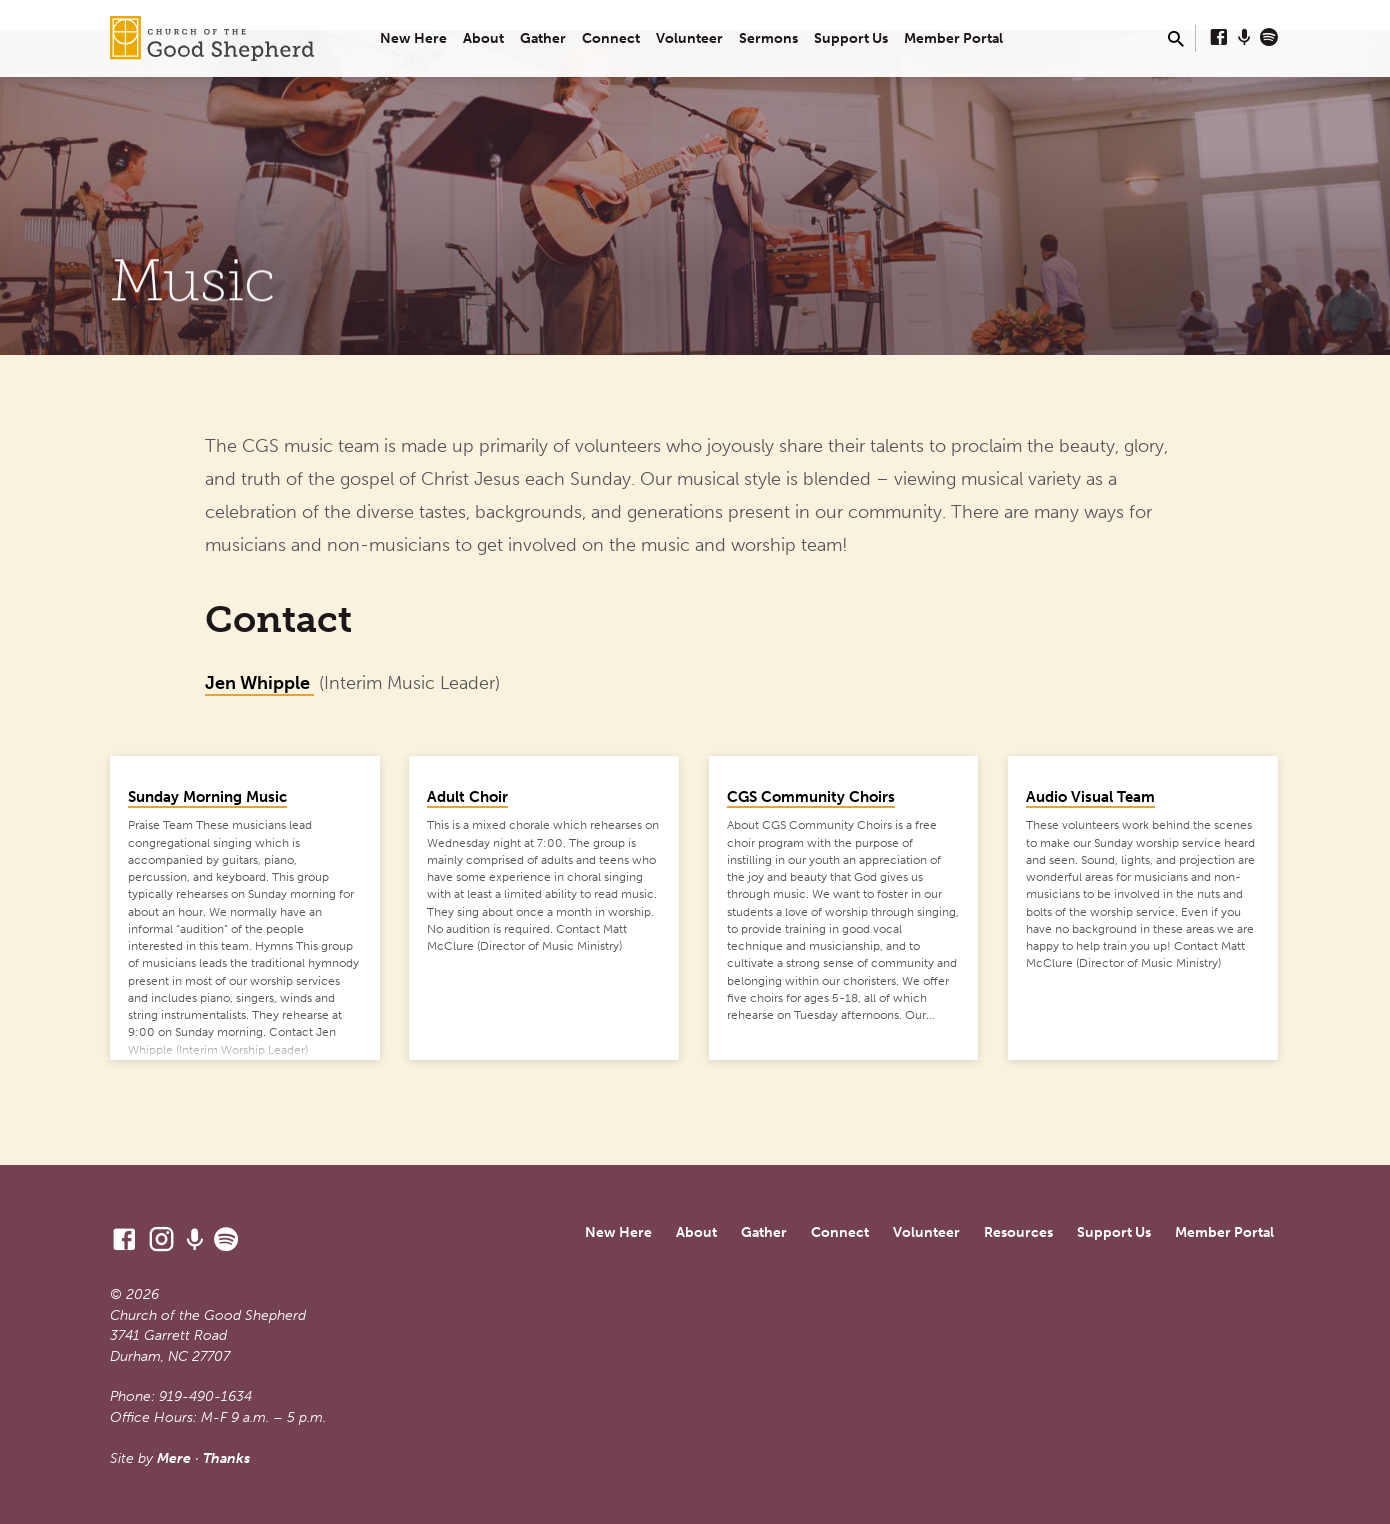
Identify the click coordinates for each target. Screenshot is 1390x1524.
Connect (611, 38)
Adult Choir (467, 797)
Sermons (768, 38)
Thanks (226, 1458)
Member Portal (953, 38)
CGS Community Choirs (811, 797)
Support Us (851, 38)
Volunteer (689, 38)
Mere (174, 1458)
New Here (413, 38)
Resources (1018, 1232)
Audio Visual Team (1090, 797)
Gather (543, 38)
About (483, 38)
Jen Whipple (259, 683)
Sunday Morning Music (207, 797)
